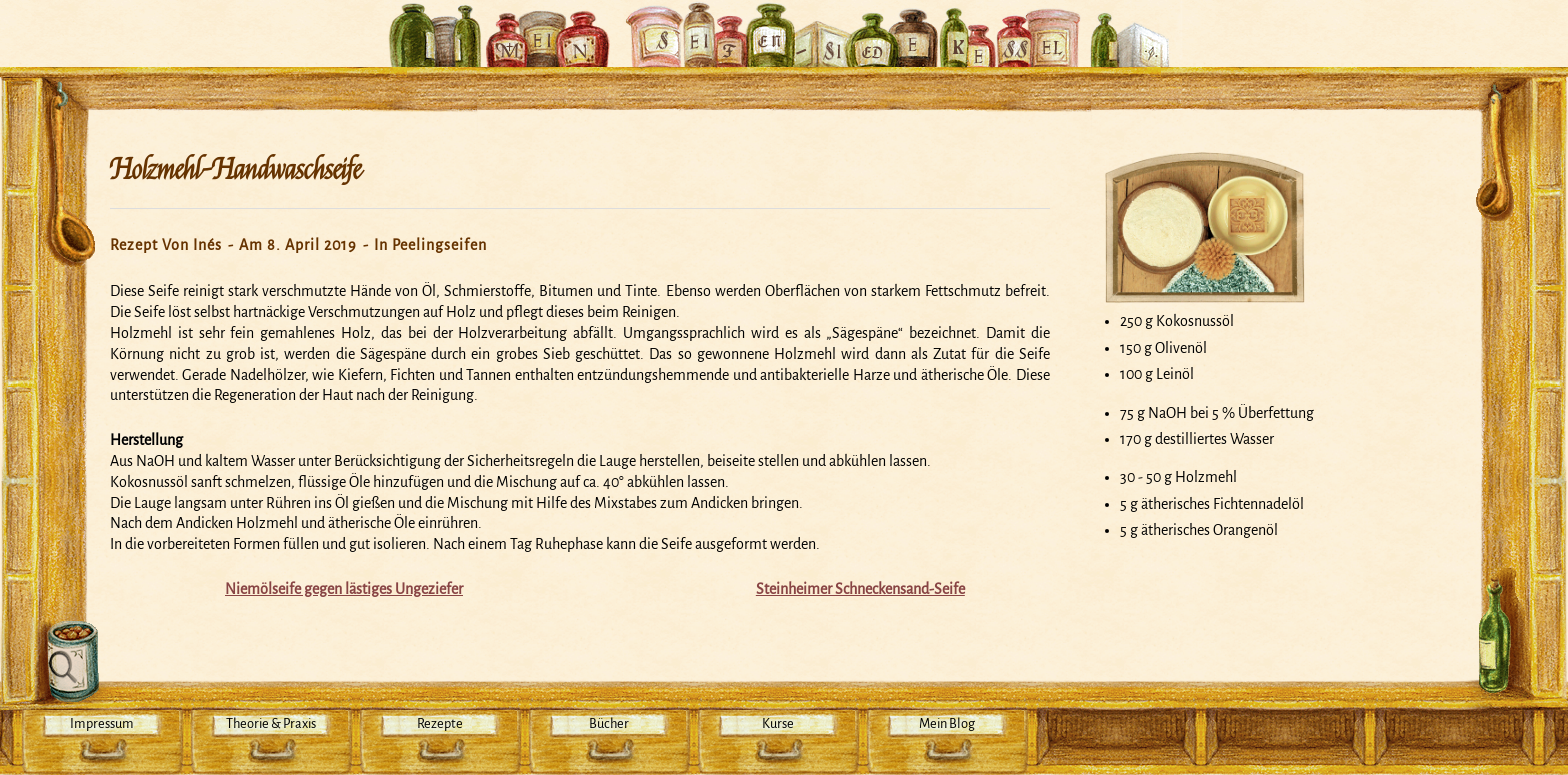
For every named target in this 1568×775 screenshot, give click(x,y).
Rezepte (440, 723)
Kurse (778, 723)
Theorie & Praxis (271, 723)
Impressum (102, 723)
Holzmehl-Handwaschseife (235, 170)
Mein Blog (947, 723)
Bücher (609, 723)
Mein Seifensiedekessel (784, 24)
